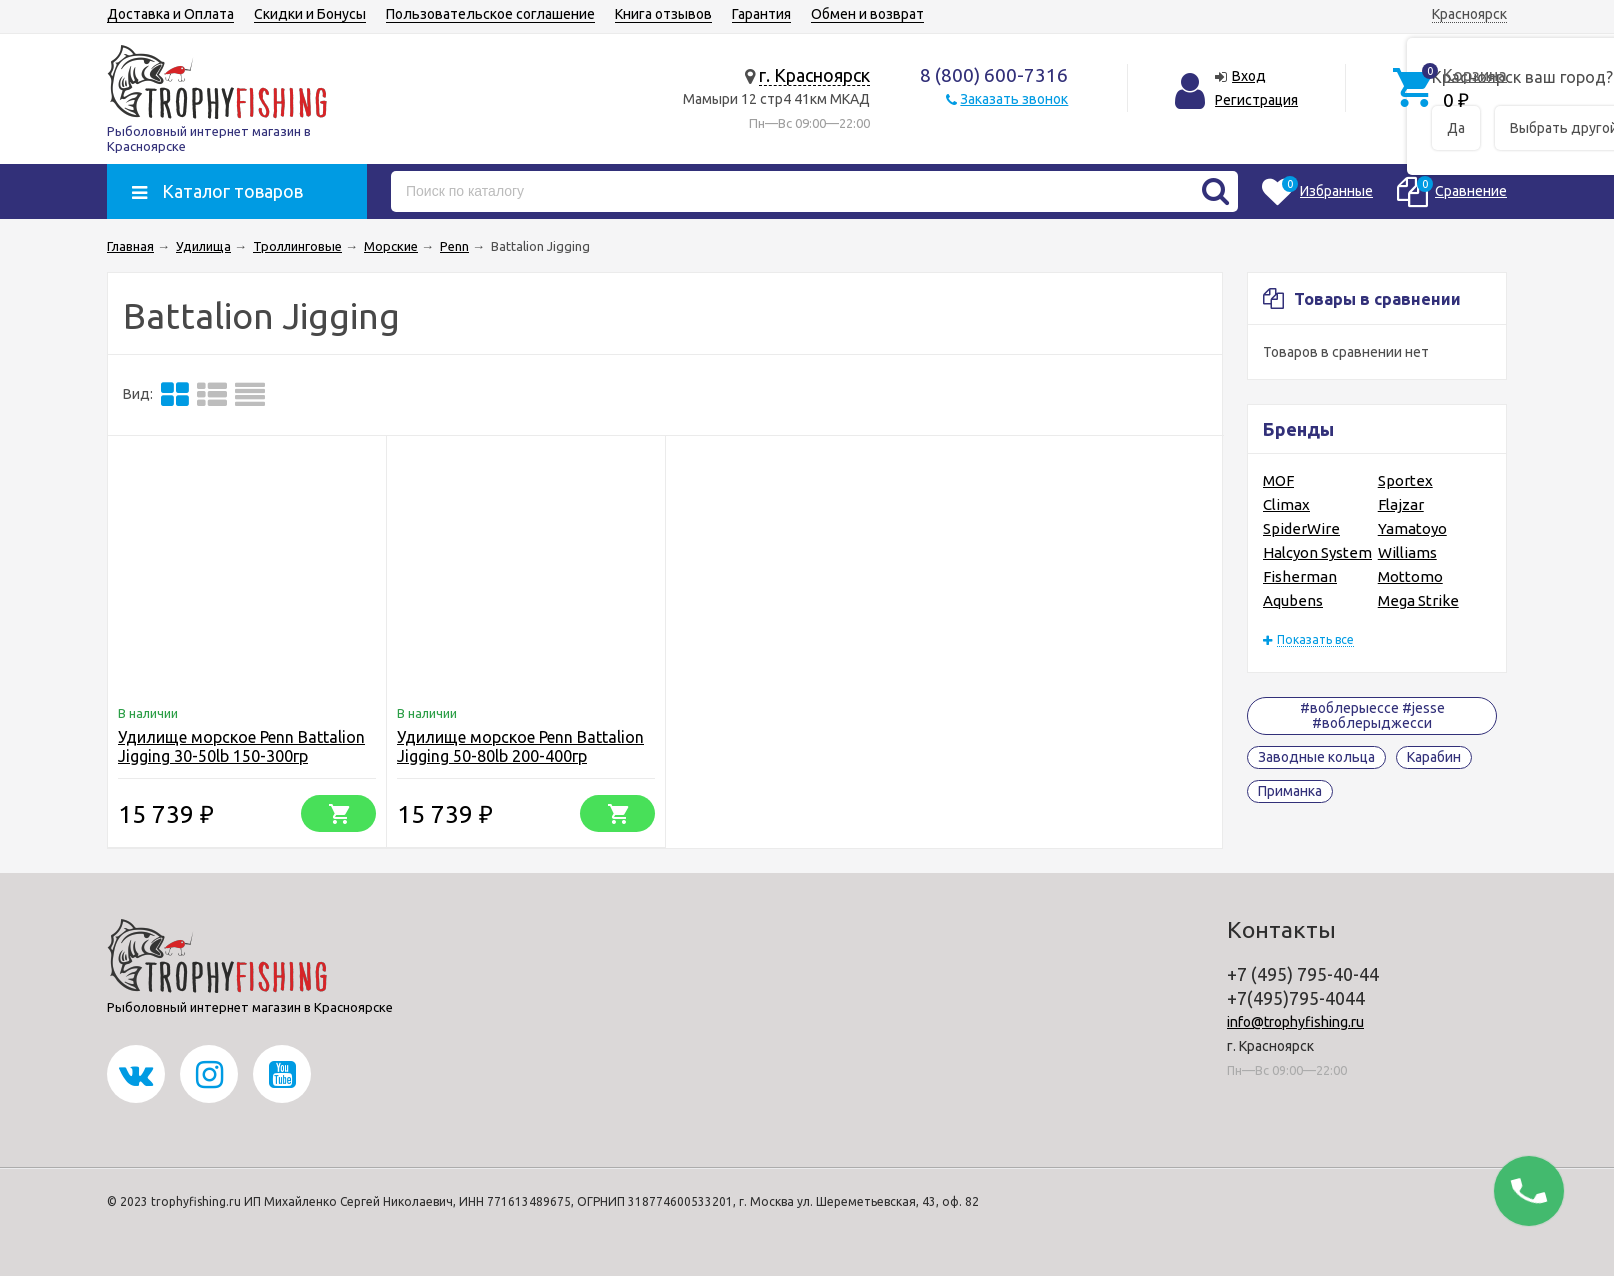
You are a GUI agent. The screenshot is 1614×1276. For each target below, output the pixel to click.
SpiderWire (1301, 528)
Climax (1286, 504)
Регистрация (1256, 100)
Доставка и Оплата (170, 14)
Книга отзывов (663, 14)
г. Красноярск (814, 75)
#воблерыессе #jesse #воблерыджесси (1372, 715)
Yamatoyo (1412, 528)
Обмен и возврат (867, 14)
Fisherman (1300, 576)
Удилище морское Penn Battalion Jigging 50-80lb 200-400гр (520, 746)
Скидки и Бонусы (310, 14)
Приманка (1290, 791)
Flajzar (1401, 504)
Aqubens (1293, 600)
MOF (1278, 480)
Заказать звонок (1014, 99)
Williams (1407, 552)
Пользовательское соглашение (490, 14)
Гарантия (761, 14)
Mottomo (1410, 576)
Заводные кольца (1316, 757)
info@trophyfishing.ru (1295, 1022)
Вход (1249, 76)
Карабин (1434, 757)
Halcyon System (1317, 552)
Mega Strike (1418, 600)
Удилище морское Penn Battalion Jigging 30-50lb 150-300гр (241, 746)
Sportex (1405, 480)
